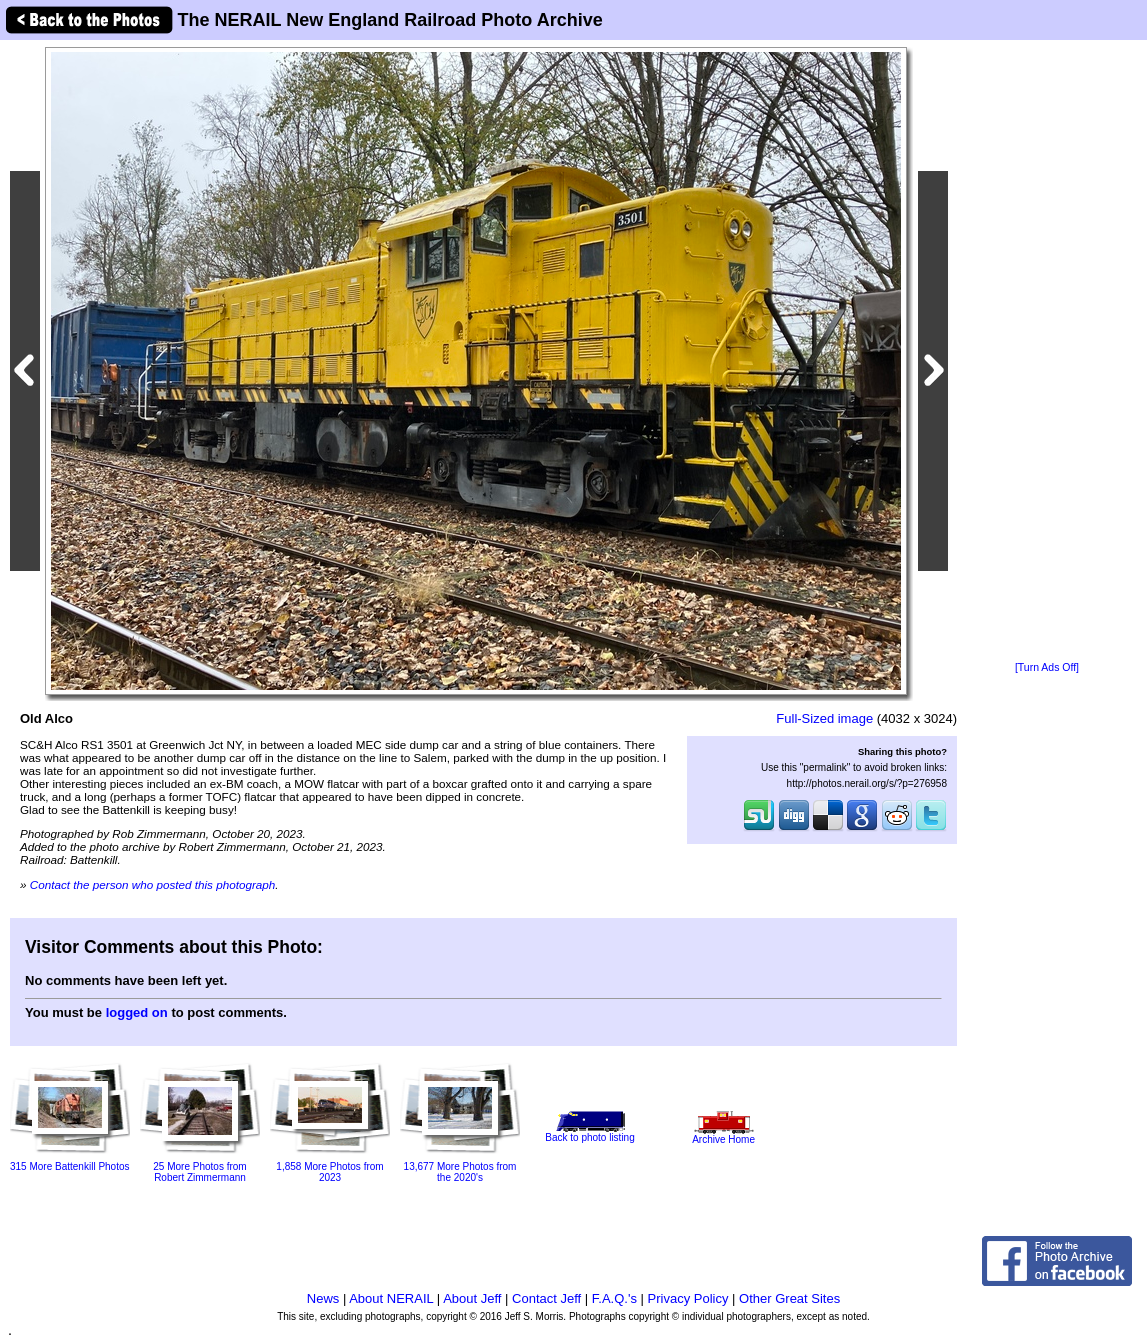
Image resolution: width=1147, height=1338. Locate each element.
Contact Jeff (546, 1298)
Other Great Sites (789, 1298)
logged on (137, 1012)
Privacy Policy (688, 1298)
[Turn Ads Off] (1047, 667)
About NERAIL (391, 1298)
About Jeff (472, 1298)
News (323, 1298)
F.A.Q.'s (614, 1298)
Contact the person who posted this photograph (153, 884)
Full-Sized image (824, 718)
